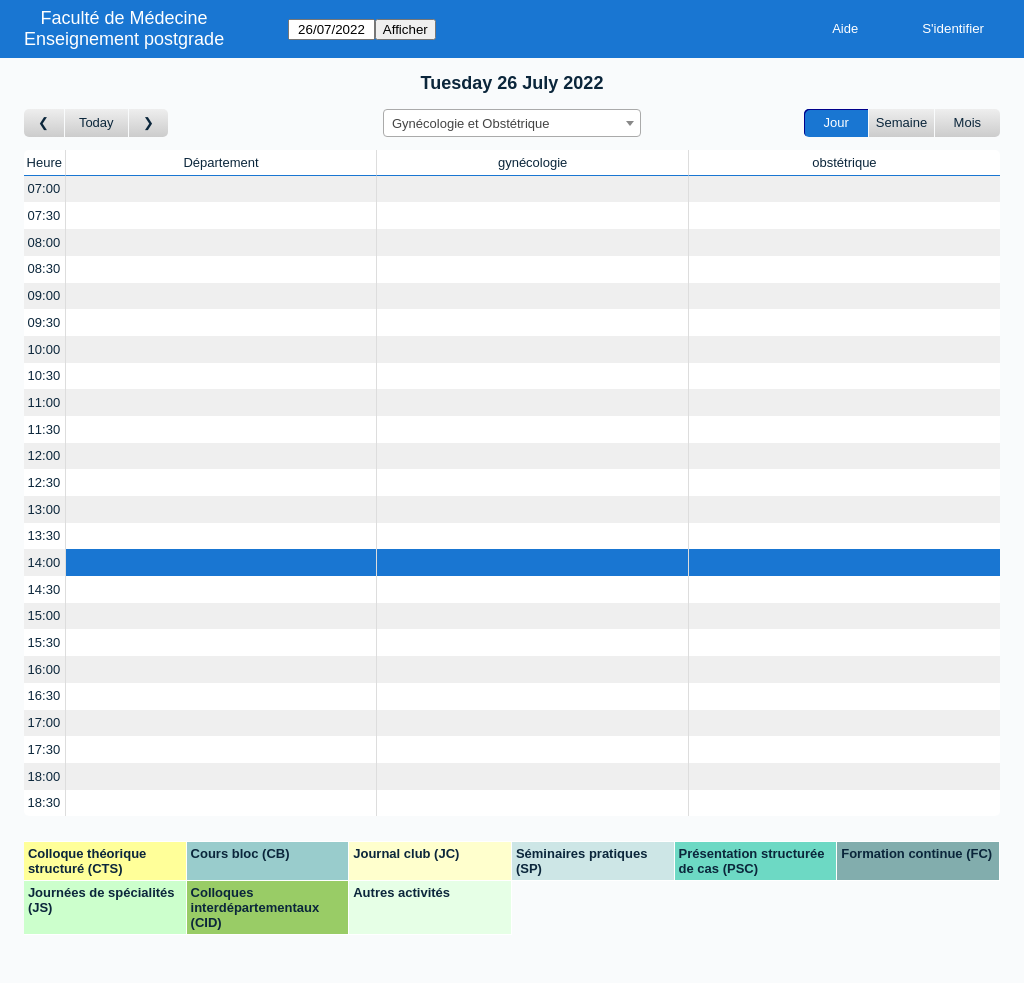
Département (220, 162)
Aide (845, 28)
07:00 (44, 188)
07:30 (44, 215)
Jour (836, 122)
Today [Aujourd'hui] (96, 122)
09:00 (44, 295)
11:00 (44, 402)
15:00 (44, 615)
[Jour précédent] (44, 123)
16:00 (44, 669)
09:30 (44, 322)
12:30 (44, 482)
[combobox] (512, 123)
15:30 (44, 642)
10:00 (44, 349)
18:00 (44, 776)
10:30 (44, 375)
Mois (967, 122)
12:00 (44, 455)
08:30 (44, 268)
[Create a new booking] (221, 189)
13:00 (44, 509)
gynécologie (532, 162)
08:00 (44, 242)
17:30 (44, 749)
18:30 (44, 802)
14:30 (44, 589)
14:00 (44, 562)
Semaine (901, 122)
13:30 (44, 535)
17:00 (44, 722)
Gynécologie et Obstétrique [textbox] (471, 123)
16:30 (44, 695)
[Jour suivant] (149, 123)
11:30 (44, 429)
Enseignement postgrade (124, 39)
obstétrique (844, 162)
